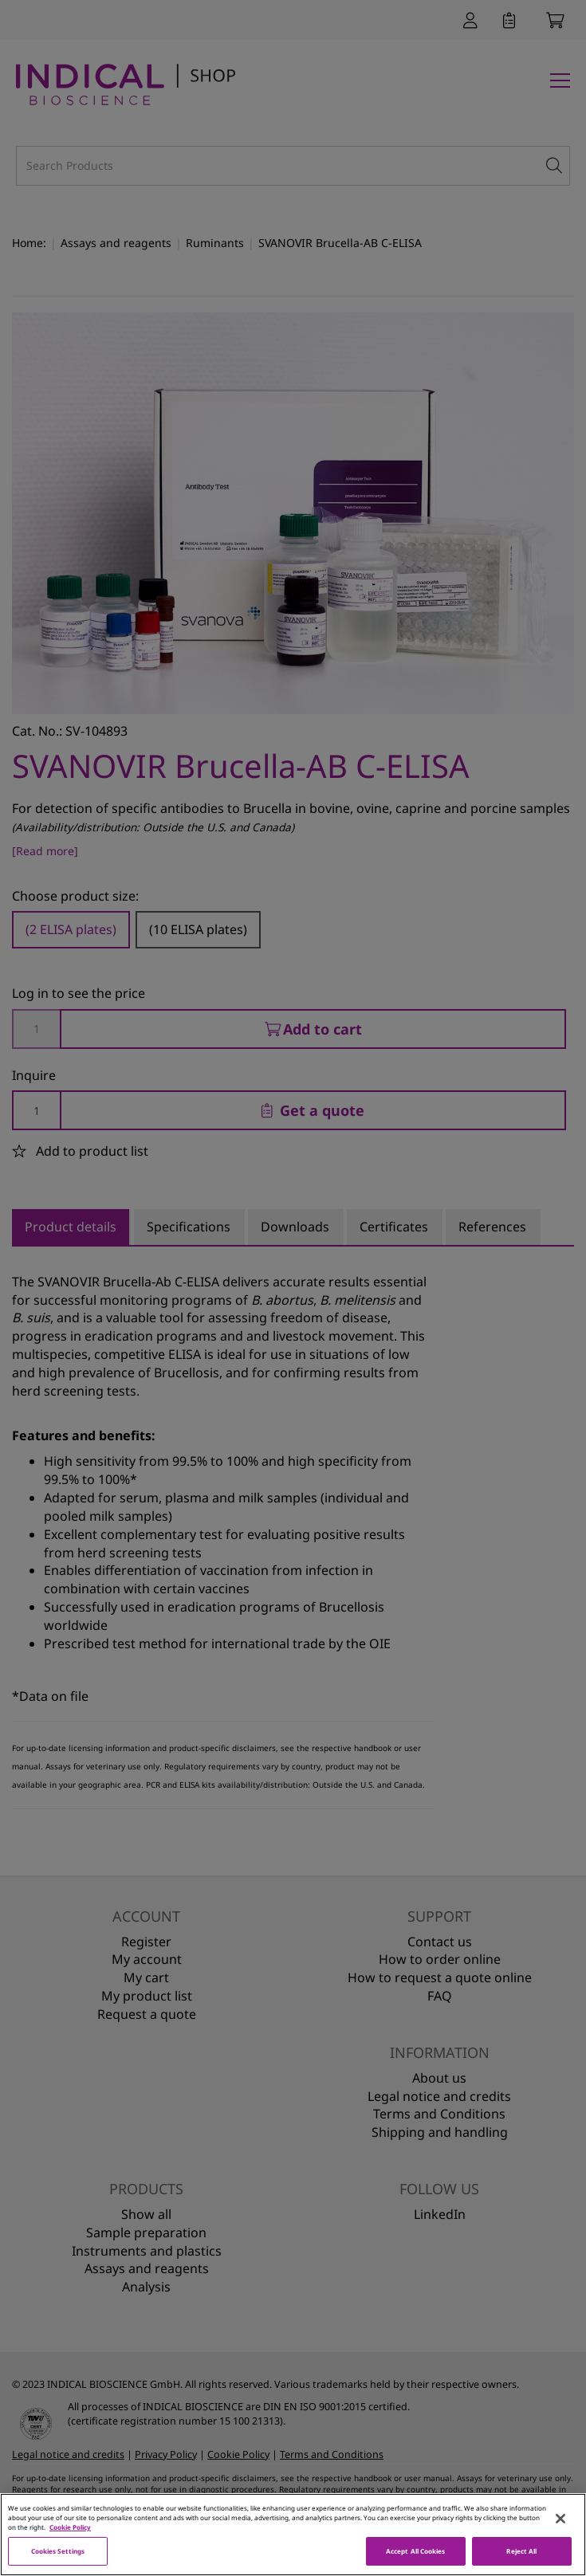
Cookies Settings (58, 2554)
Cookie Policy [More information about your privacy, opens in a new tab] (70, 2530)
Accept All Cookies (415, 2554)
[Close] (560, 2521)
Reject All (521, 2554)
